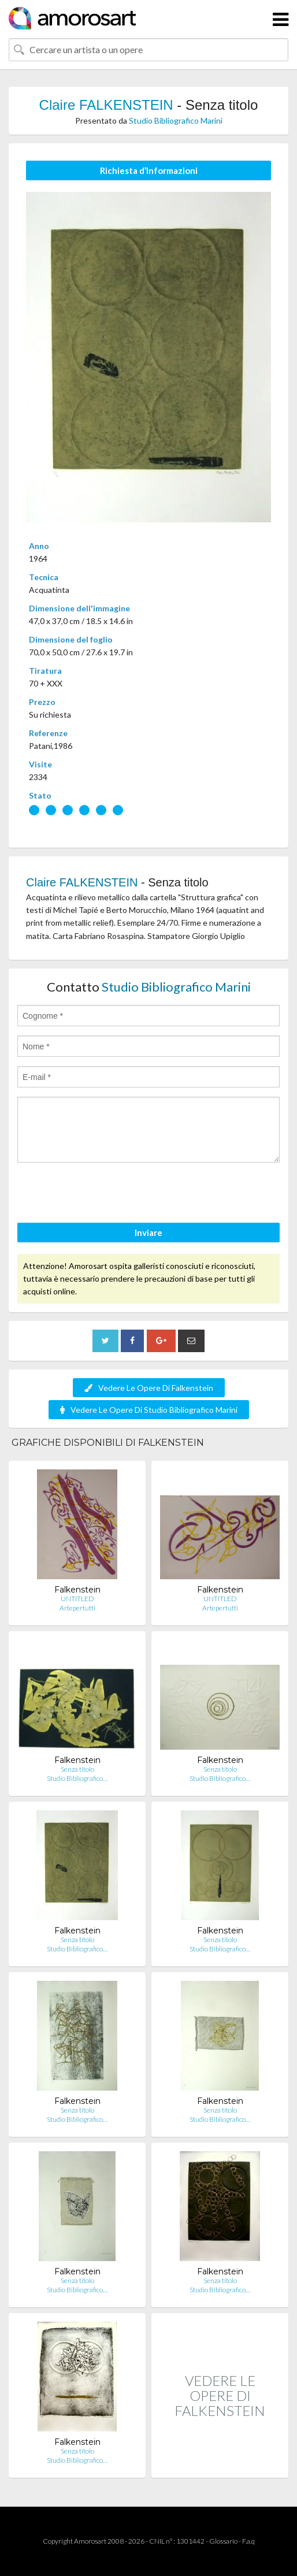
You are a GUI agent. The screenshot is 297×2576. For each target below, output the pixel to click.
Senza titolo (77, 1769)
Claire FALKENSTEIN (106, 105)
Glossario (223, 2541)
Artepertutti (77, 1607)
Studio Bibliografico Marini (175, 120)
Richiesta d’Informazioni (149, 170)
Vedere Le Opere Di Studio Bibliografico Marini (148, 1410)
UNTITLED (77, 1598)
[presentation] (105, 1194)
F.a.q (248, 2541)
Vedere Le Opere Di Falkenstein (148, 1388)
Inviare (148, 1232)
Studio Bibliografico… (77, 1778)
